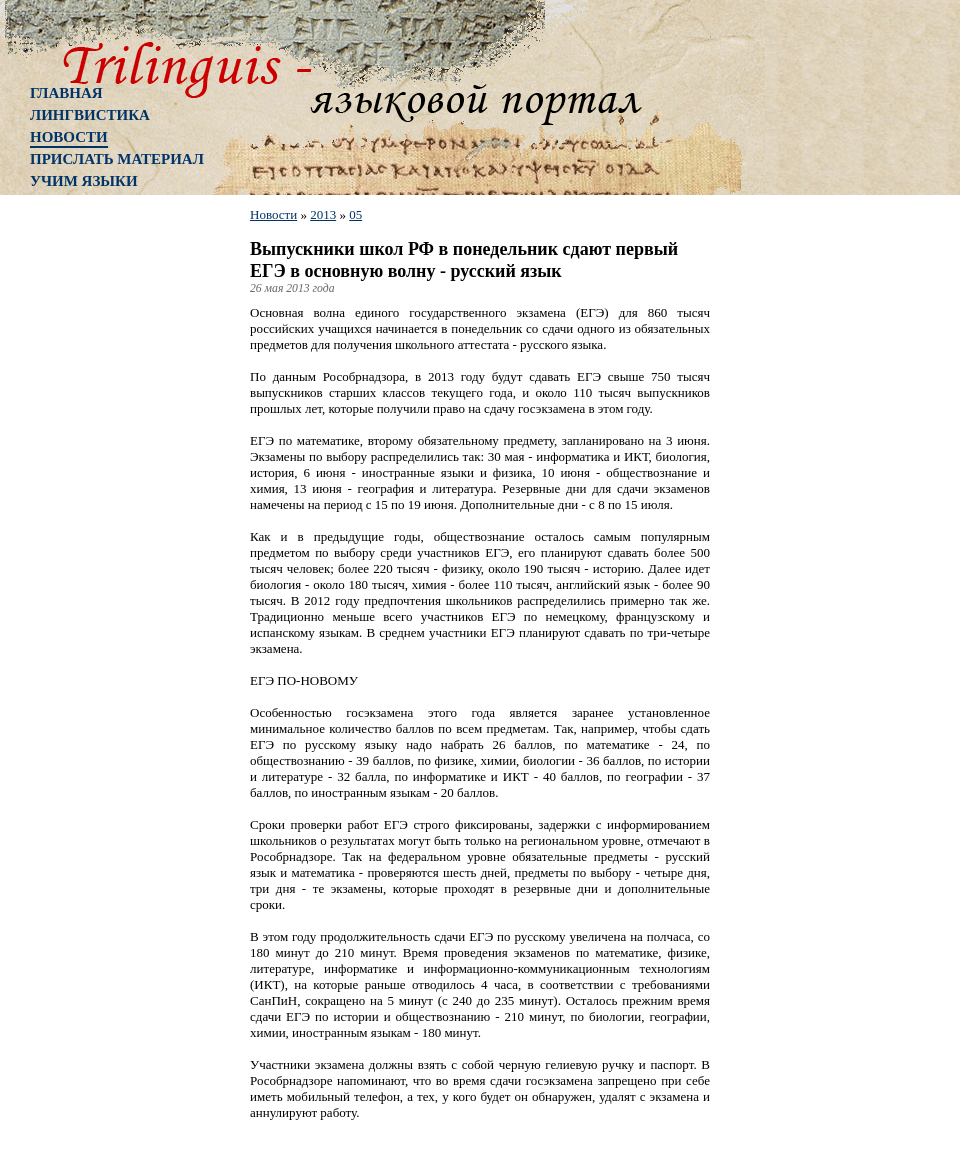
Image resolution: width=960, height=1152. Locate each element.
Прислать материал (117, 159)
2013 (323, 214)
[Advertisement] (110, 525)
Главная (66, 93)
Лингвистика (90, 115)
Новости (69, 137)
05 (355, 214)
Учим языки (84, 181)
